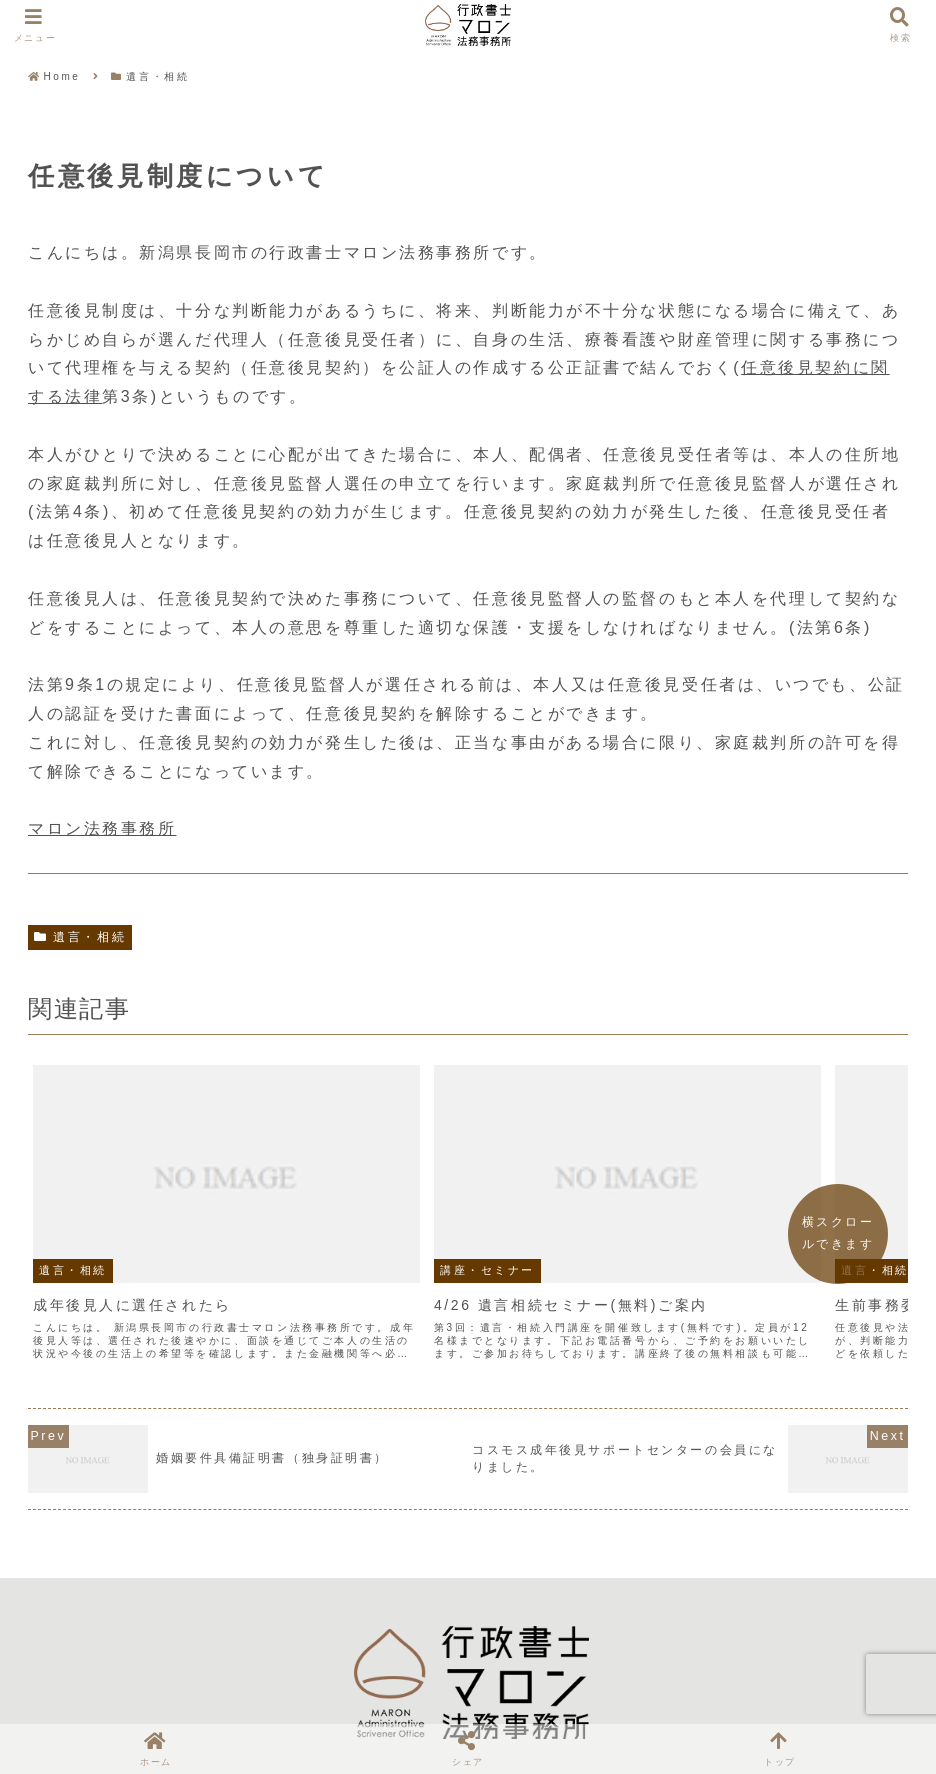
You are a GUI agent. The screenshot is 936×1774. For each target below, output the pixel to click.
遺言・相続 (80, 937)
